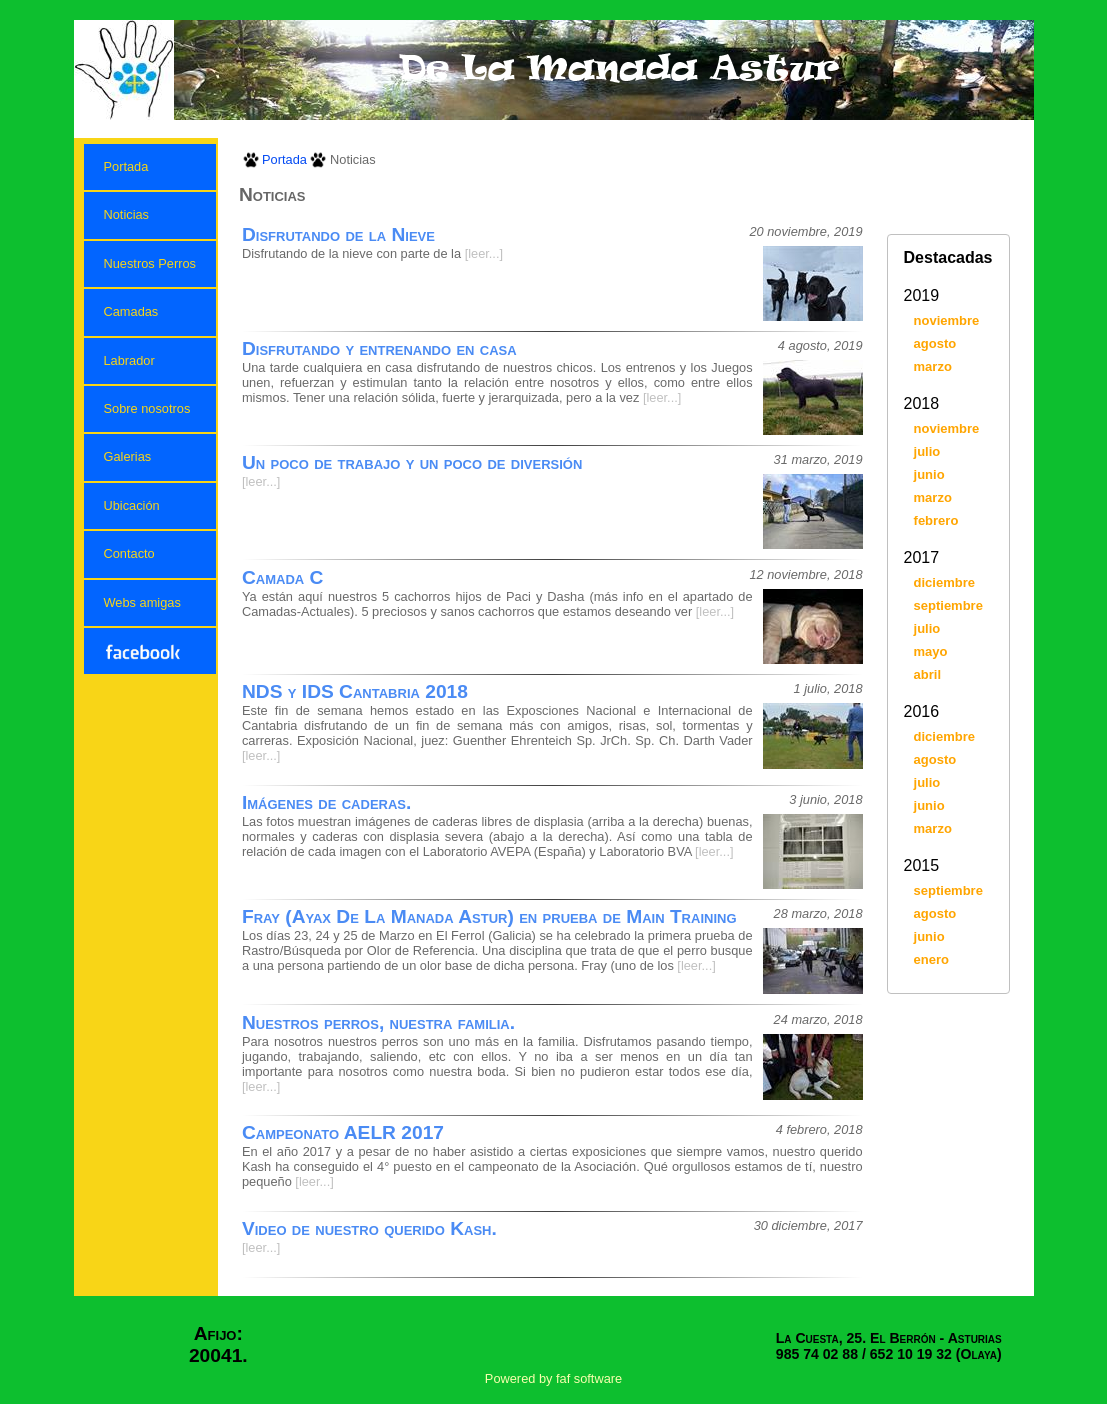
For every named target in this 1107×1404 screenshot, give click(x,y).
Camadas (131, 311)
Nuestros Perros (150, 263)
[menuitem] (150, 167)
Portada (126, 166)
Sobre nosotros (147, 408)
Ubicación (132, 505)
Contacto (129, 553)
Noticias (127, 214)
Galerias (128, 456)
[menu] (150, 409)
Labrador (129, 360)
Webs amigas (142, 602)
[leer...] (484, 253)
